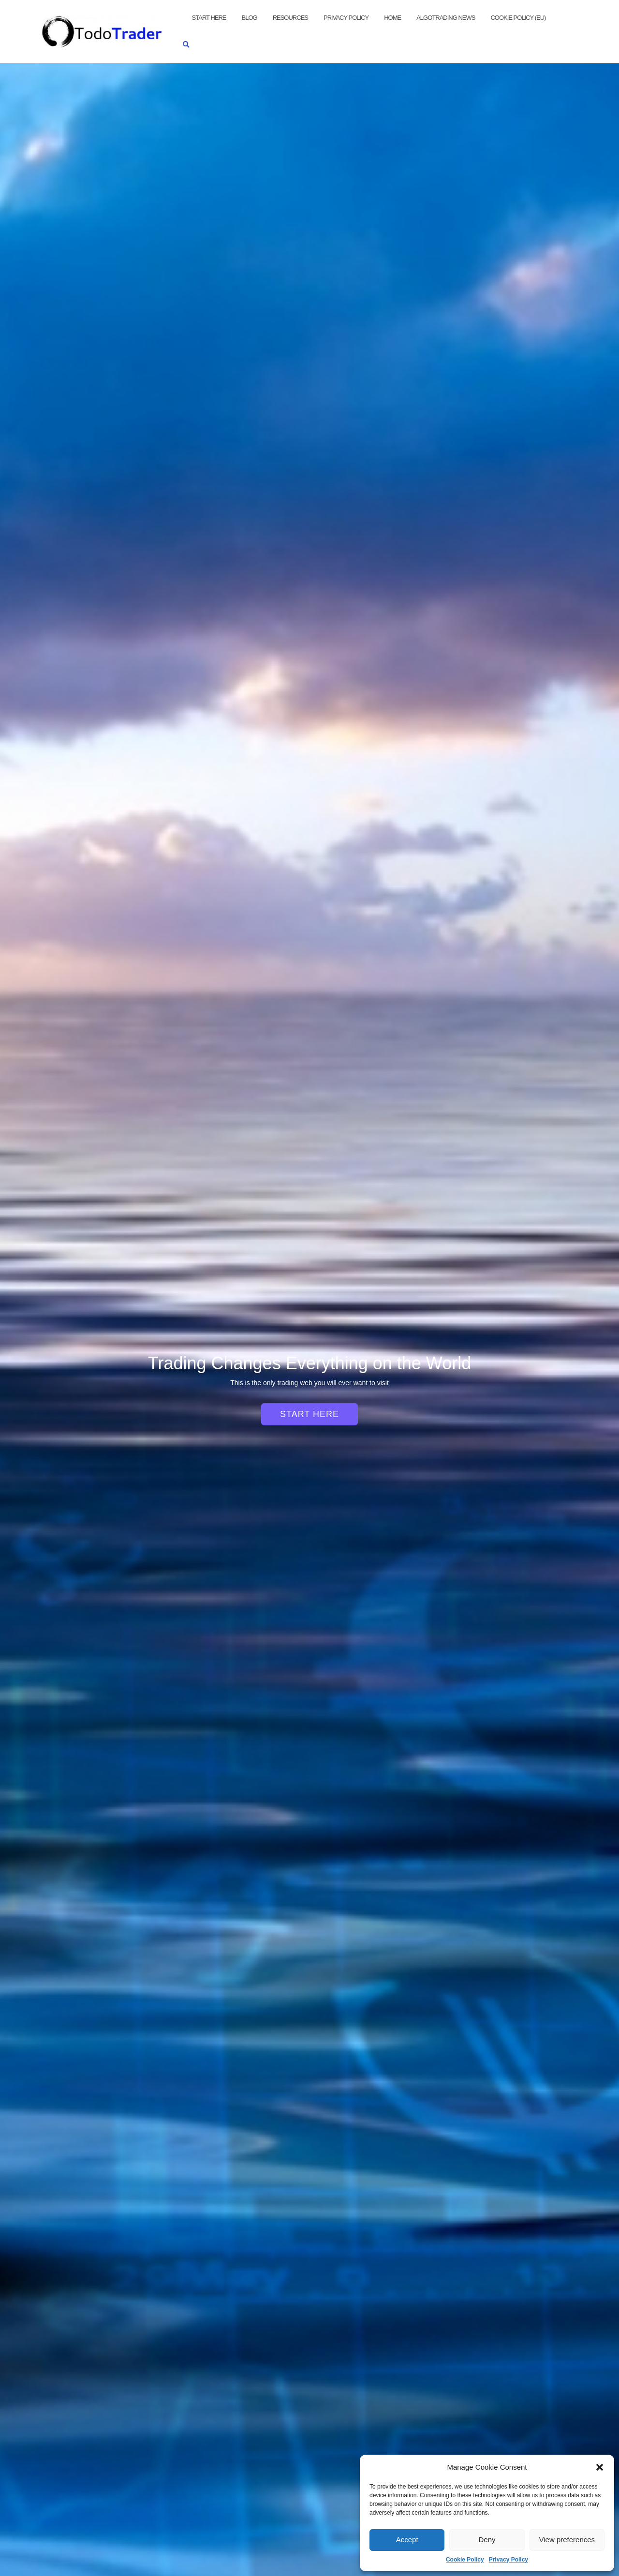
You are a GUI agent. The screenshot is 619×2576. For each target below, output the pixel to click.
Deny (486, 2539)
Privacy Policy (508, 2559)
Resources (290, 17)
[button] (599, 2467)
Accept (407, 2539)
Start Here (209, 17)
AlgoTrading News (445, 17)
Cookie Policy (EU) (517, 17)
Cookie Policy (465, 2559)
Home (392, 17)
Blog (249, 17)
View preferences (567, 2539)
